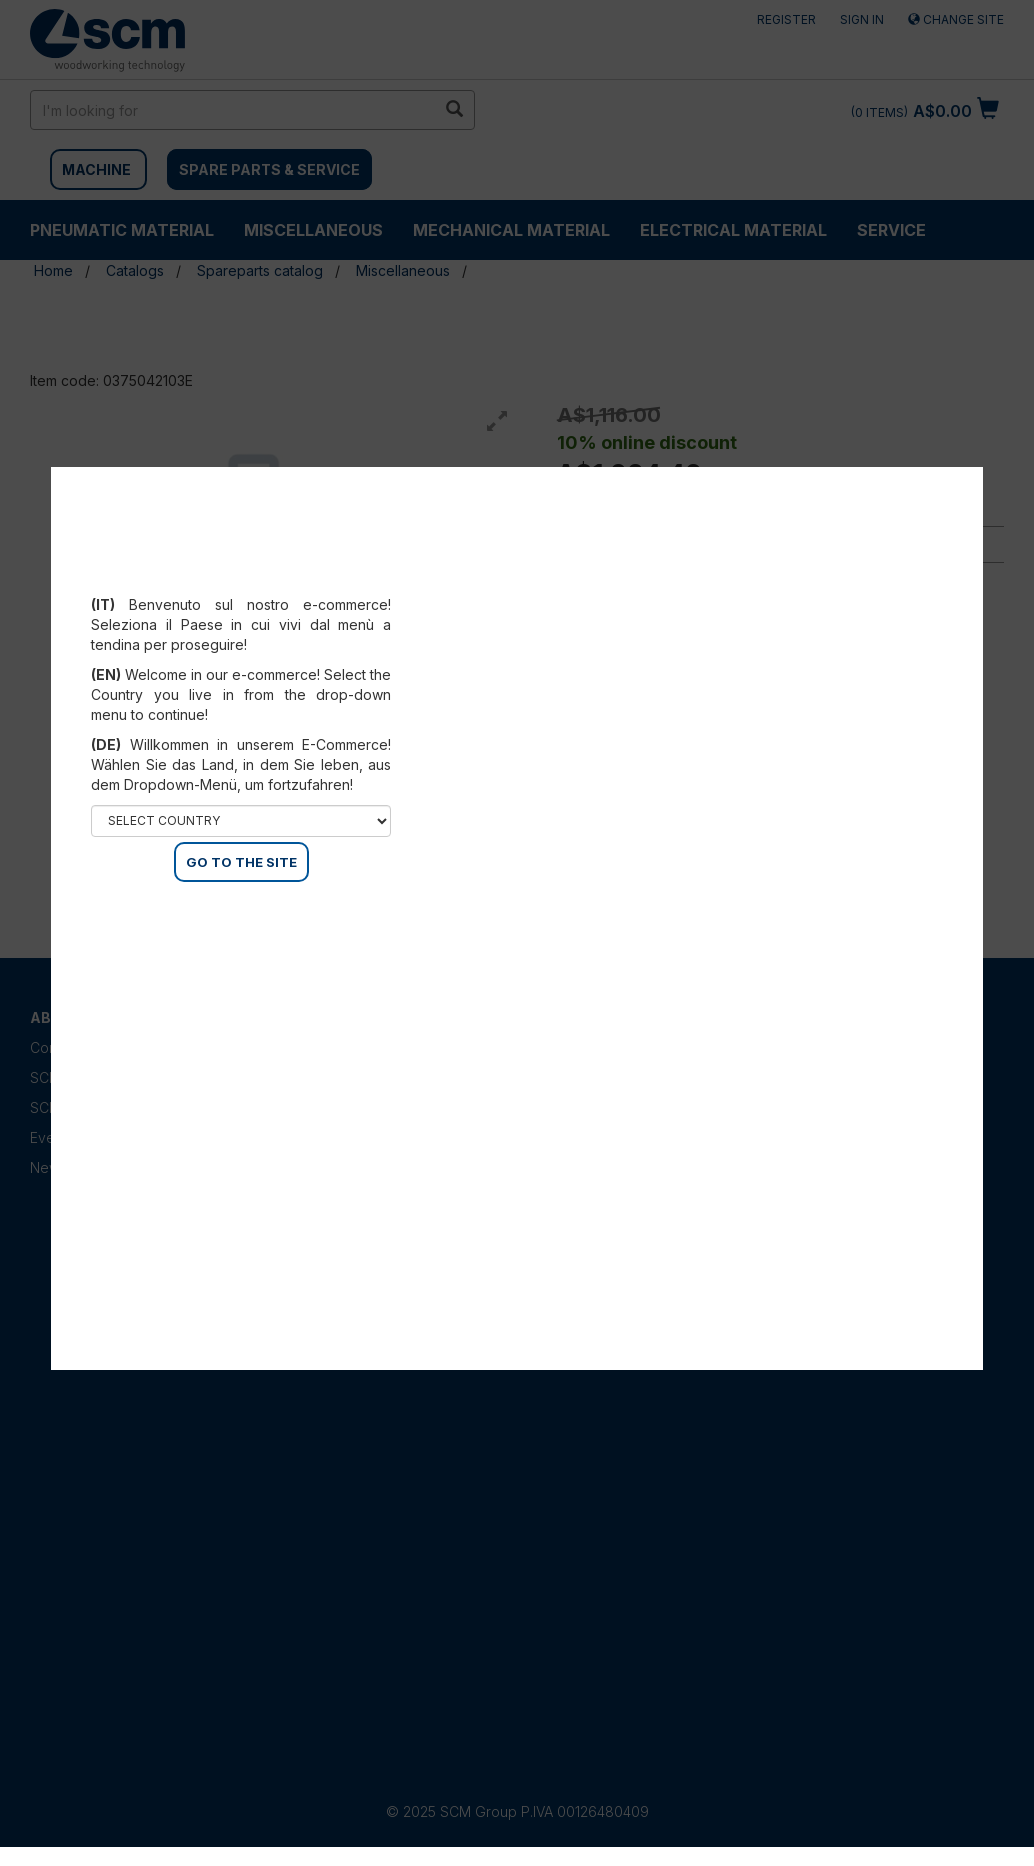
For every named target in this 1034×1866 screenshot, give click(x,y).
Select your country (241, 580)
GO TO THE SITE (241, 862)
